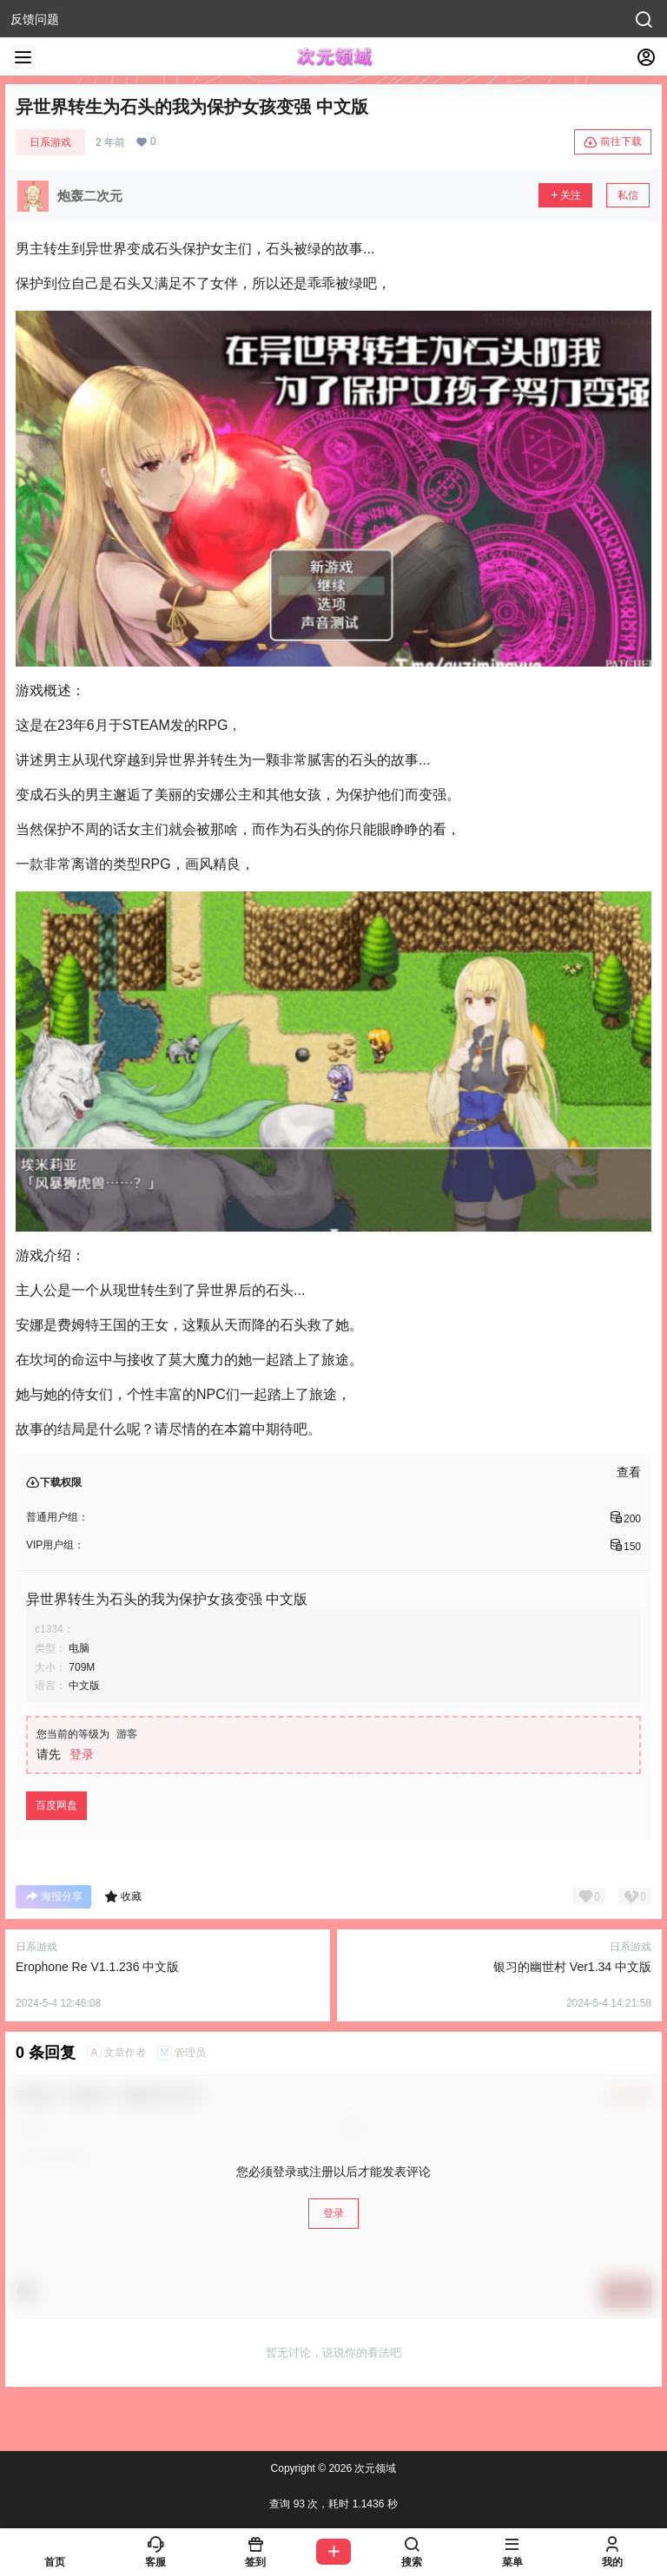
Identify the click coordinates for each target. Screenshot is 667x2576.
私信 (627, 195)
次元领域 (374, 2468)
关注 (565, 195)
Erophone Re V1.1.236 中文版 (97, 1967)
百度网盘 (56, 1805)
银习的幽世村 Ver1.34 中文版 (572, 1967)
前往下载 (613, 142)
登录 (81, 1754)
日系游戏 (50, 142)
